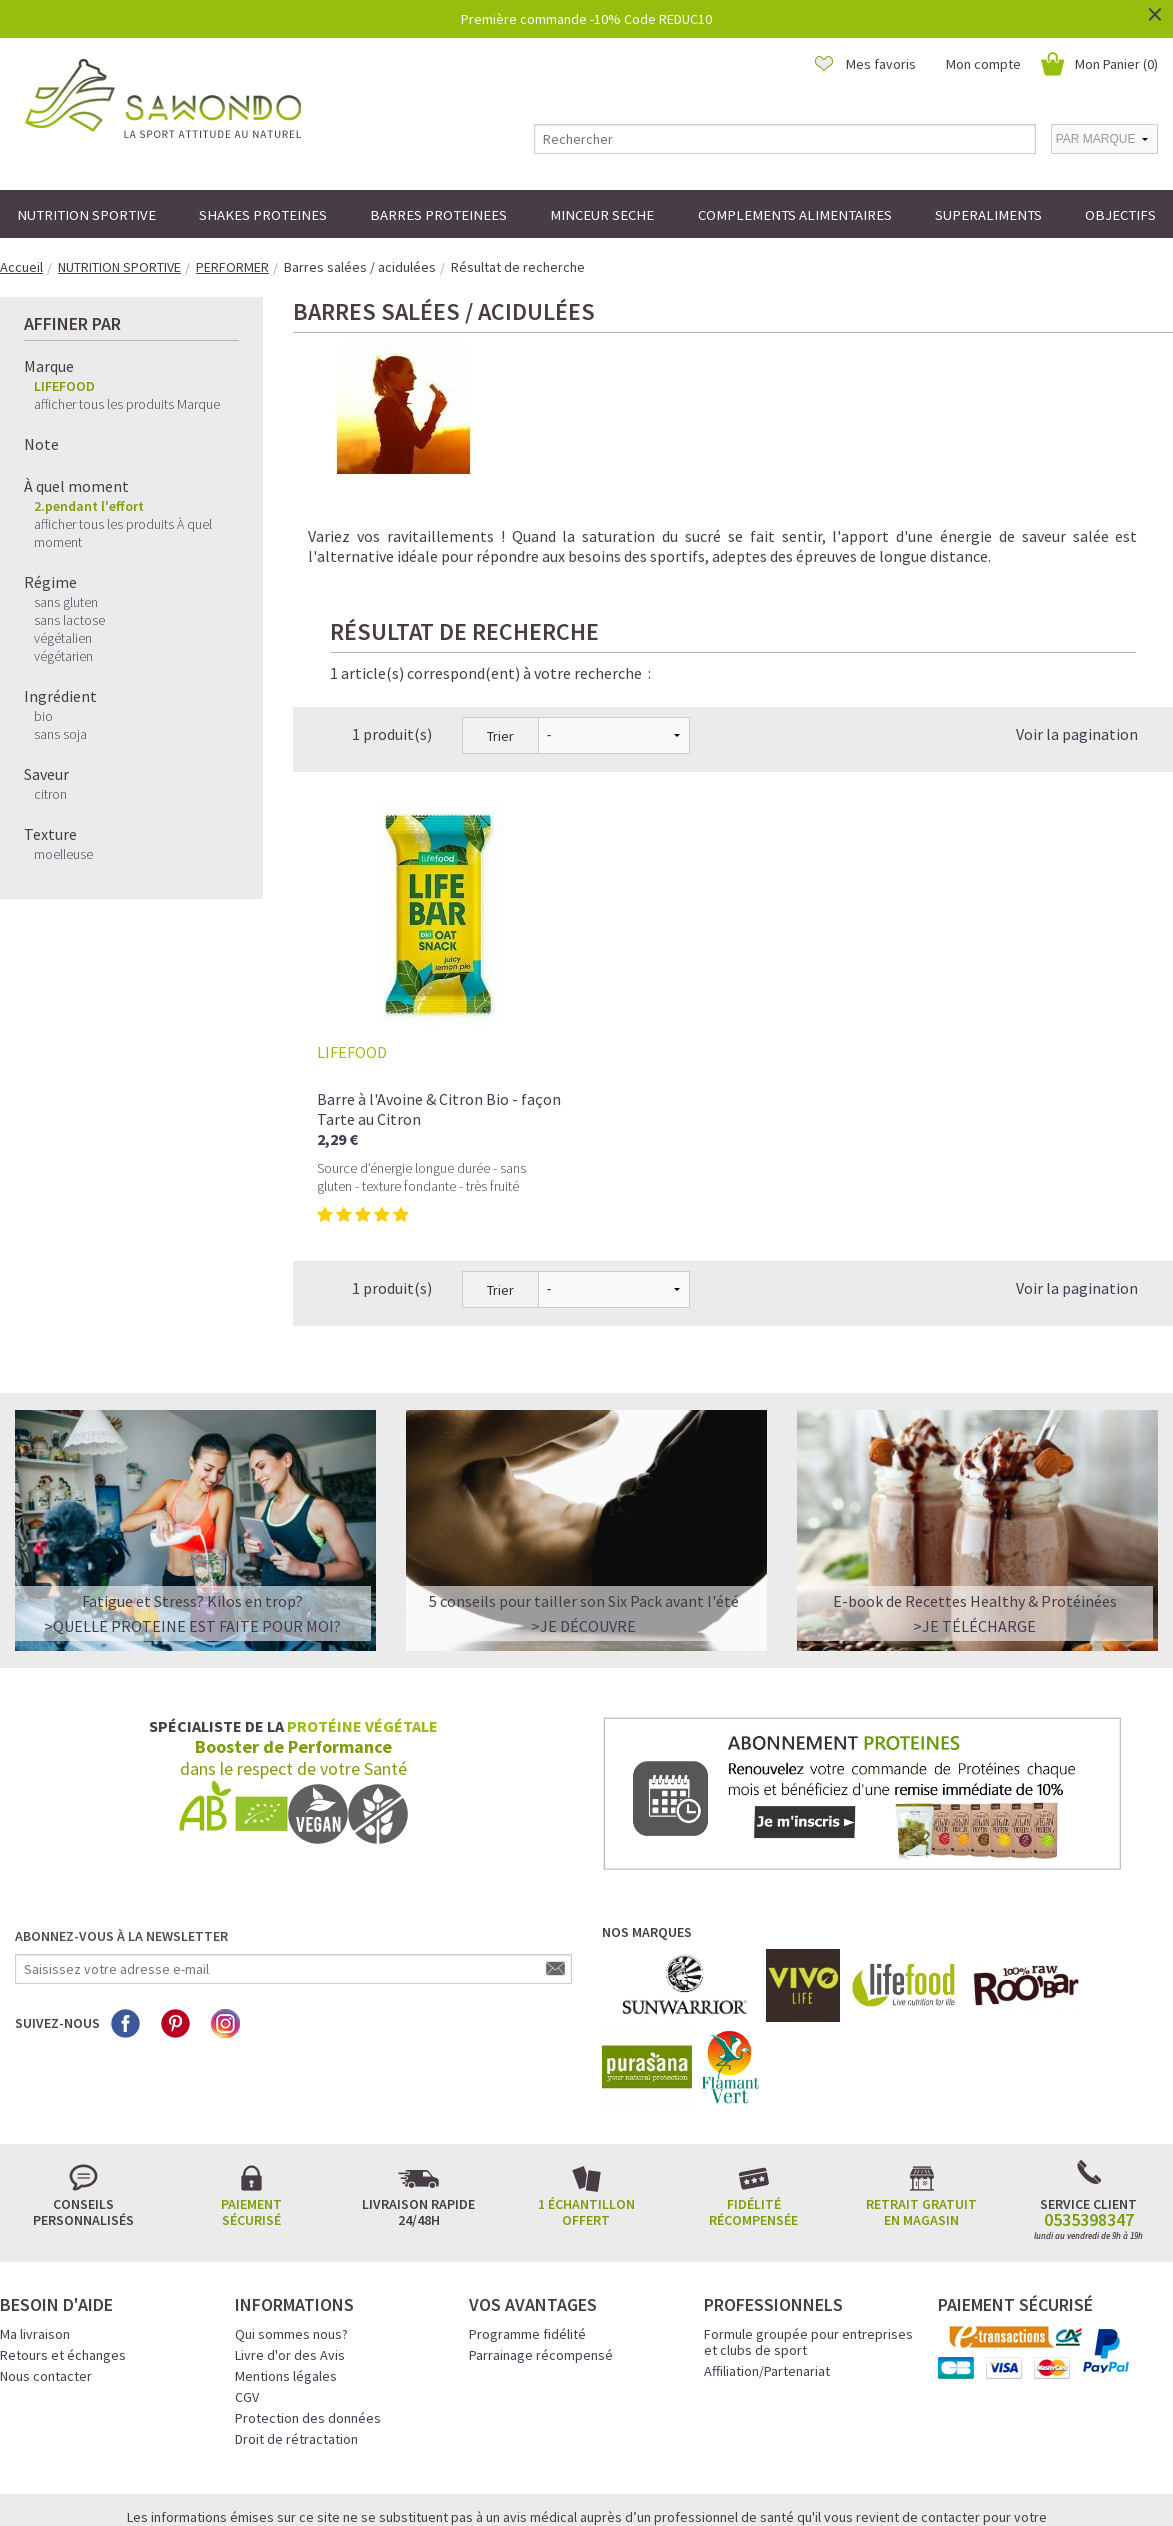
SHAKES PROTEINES (263, 214)
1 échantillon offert (586, 2101)
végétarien (63, 656)
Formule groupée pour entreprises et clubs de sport (808, 2231)
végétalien (63, 638)
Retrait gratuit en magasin (921, 2101)
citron (50, 794)
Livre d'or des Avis (290, 2244)
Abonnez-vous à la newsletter (121, 1825)
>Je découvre (583, 1515)
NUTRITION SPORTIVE (86, 214)
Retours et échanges (63, 2244)
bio (43, 716)
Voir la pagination (1077, 623)
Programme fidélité (527, 2223)
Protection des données (308, 2307)
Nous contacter (46, 2265)
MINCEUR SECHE (602, 214)
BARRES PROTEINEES (438, 214)
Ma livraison (35, 2223)
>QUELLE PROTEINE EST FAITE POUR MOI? (192, 1515)
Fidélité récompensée (753, 2101)
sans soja (60, 734)
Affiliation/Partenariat (767, 2260)
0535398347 (1089, 2109)
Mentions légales (286, 2265)
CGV (247, 2286)
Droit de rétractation (296, 2328)
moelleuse (63, 854)
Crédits (657, 2483)
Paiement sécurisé (251, 2101)
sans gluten (66, 602)
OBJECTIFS (1120, 214)
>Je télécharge (974, 1515)
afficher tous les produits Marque (127, 404)
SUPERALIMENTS (988, 214)
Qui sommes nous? (291, 2223)
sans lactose (69, 620)
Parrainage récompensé (541, 2244)
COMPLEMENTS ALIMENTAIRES (795, 214)
